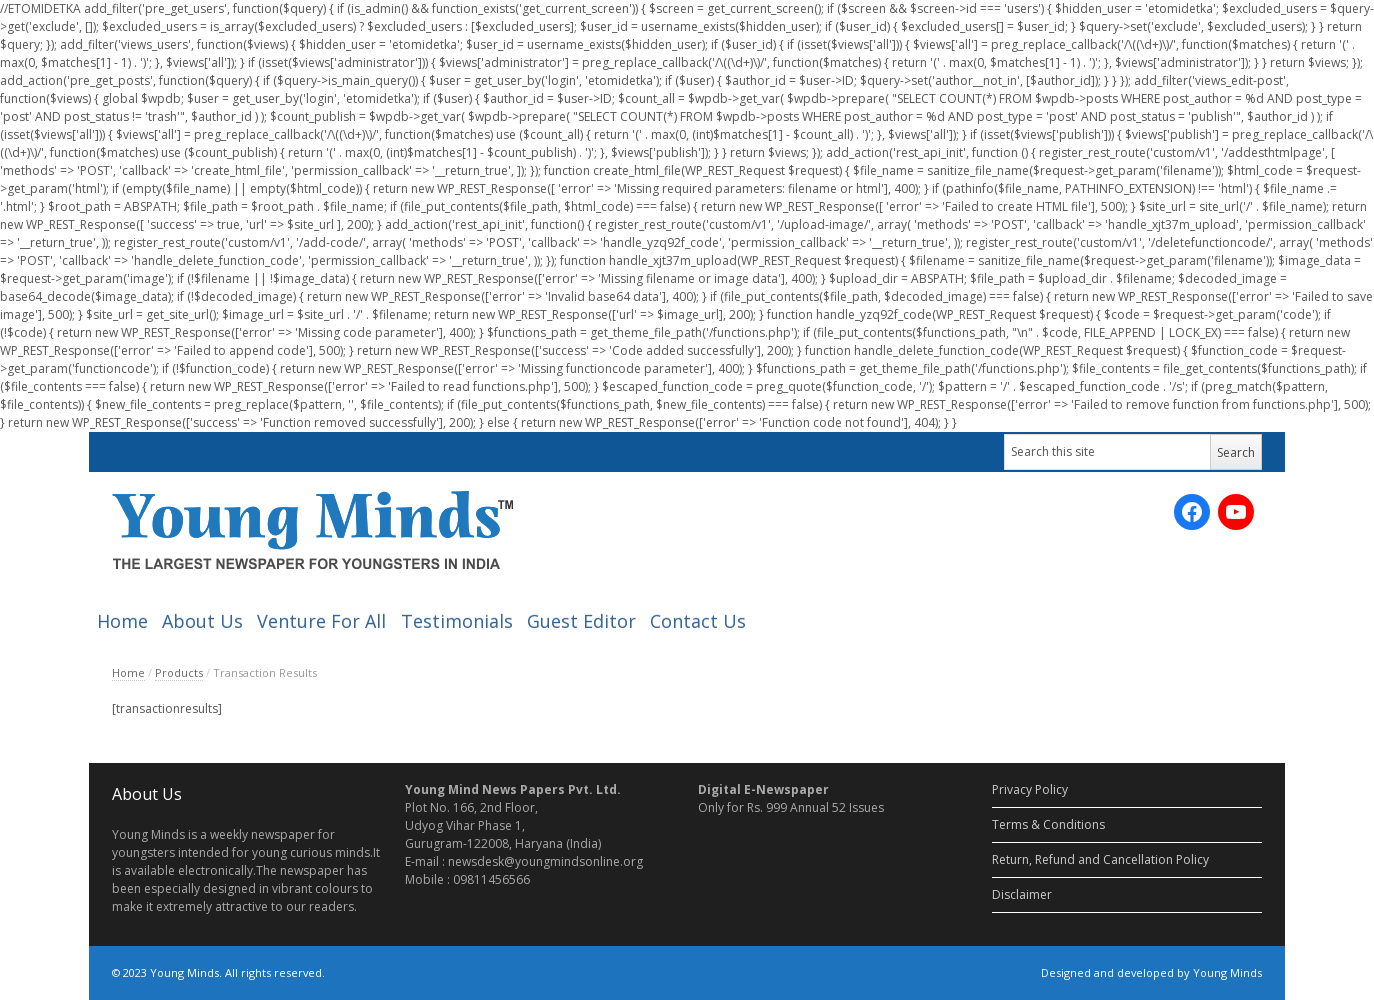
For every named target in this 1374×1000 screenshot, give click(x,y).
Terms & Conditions (1048, 824)
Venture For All (321, 621)
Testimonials (457, 621)
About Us (202, 621)
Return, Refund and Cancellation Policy (1100, 859)
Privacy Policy (1030, 789)
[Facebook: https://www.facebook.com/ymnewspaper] (1192, 512)
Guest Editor (581, 621)
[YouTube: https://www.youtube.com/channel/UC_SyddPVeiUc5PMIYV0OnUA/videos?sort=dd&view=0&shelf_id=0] (1236, 512)
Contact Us (698, 621)
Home (122, 621)
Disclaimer (1022, 894)
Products (179, 672)
